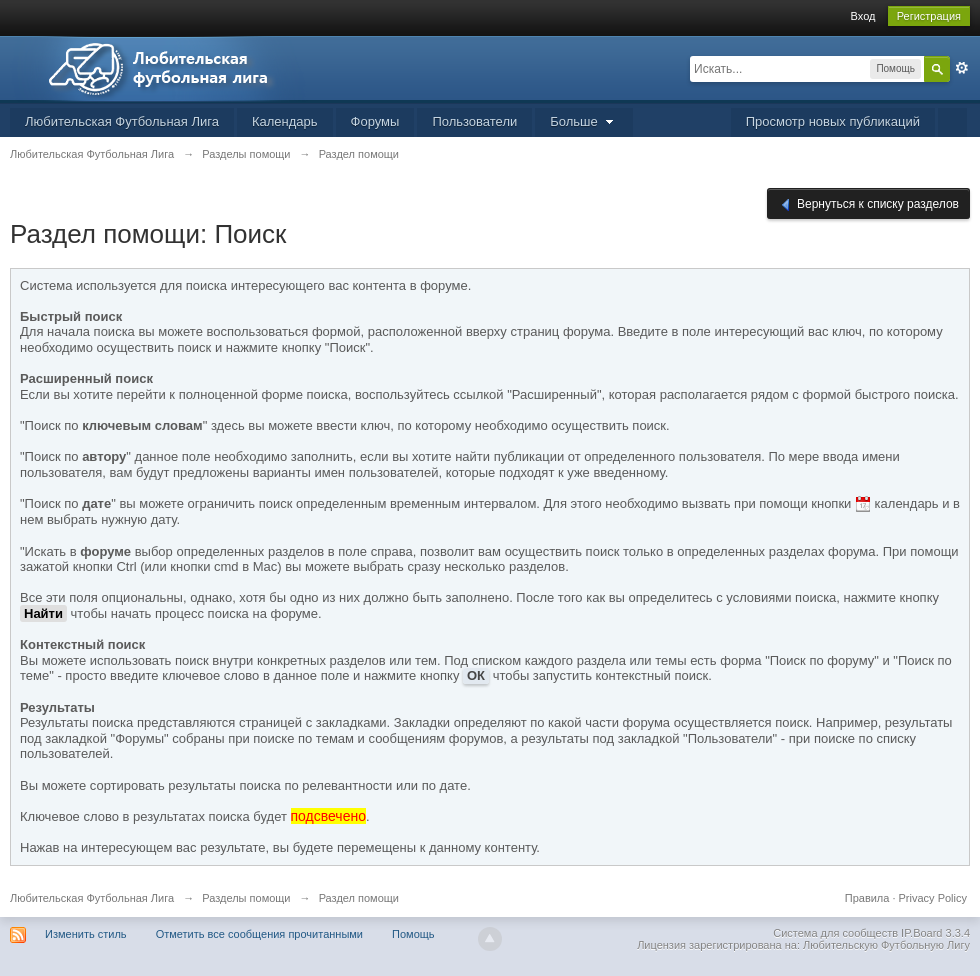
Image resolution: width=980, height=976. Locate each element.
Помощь (413, 934)
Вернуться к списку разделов (868, 205)
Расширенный (962, 68)
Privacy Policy (933, 898)
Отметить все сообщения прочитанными (259, 934)
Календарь (285, 121)
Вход (863, 16)
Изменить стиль (86, 934)
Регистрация (929, 16)
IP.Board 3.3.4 (935, 933)
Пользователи (474, 121)
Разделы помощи (246, 898)
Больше (584, 121)
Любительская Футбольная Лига (122, 121)
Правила (867, 898)
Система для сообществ (835, 933)
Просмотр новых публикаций (833, 121)
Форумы (375, 121)
